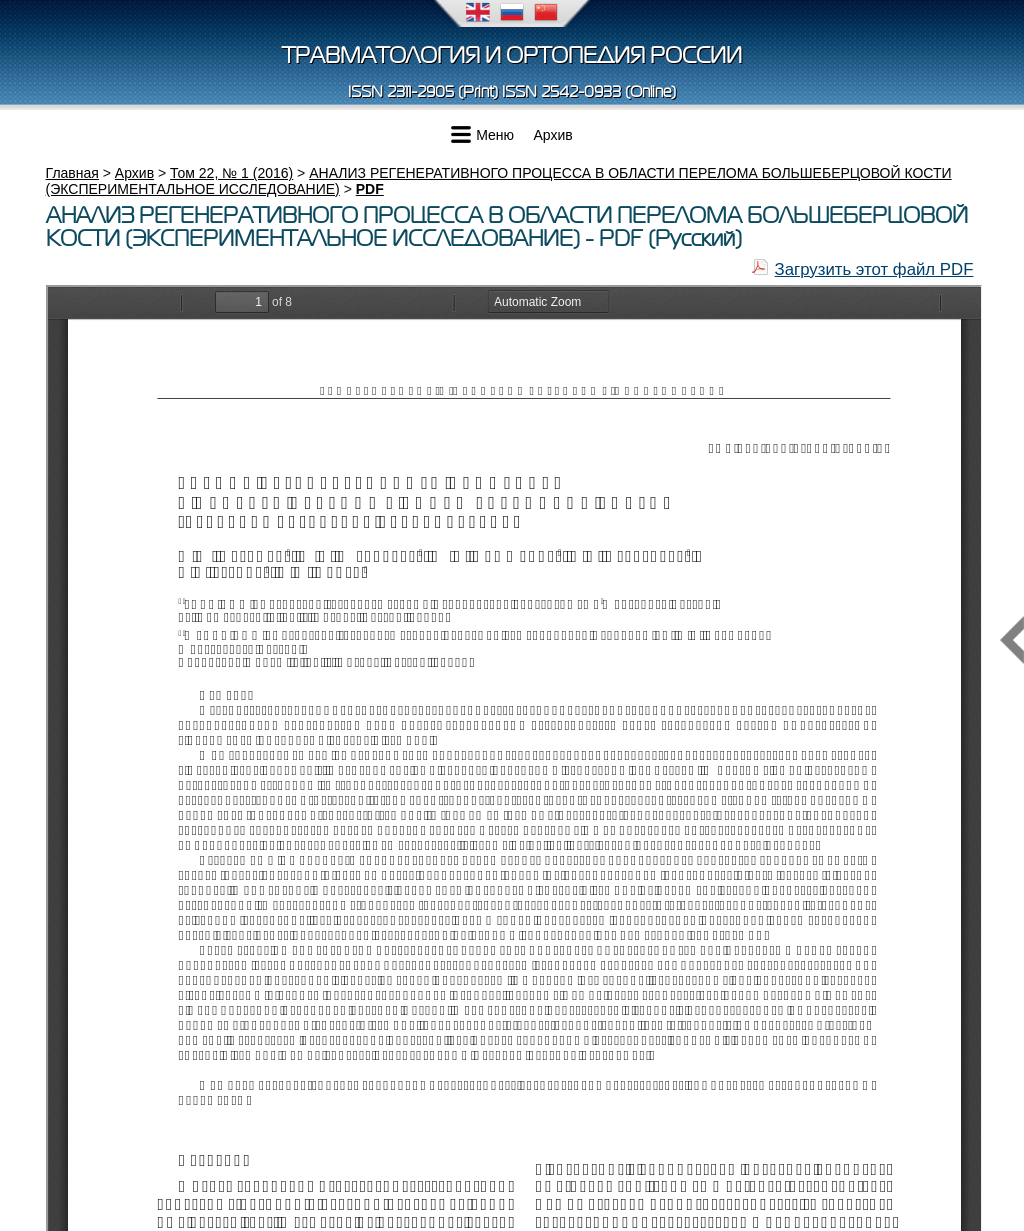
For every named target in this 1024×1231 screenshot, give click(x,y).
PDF (370, 189)
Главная (72, 173)
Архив (553, 135)
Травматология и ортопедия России (512, 55)
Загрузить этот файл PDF (874, 269)
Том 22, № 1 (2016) (231, 173)
